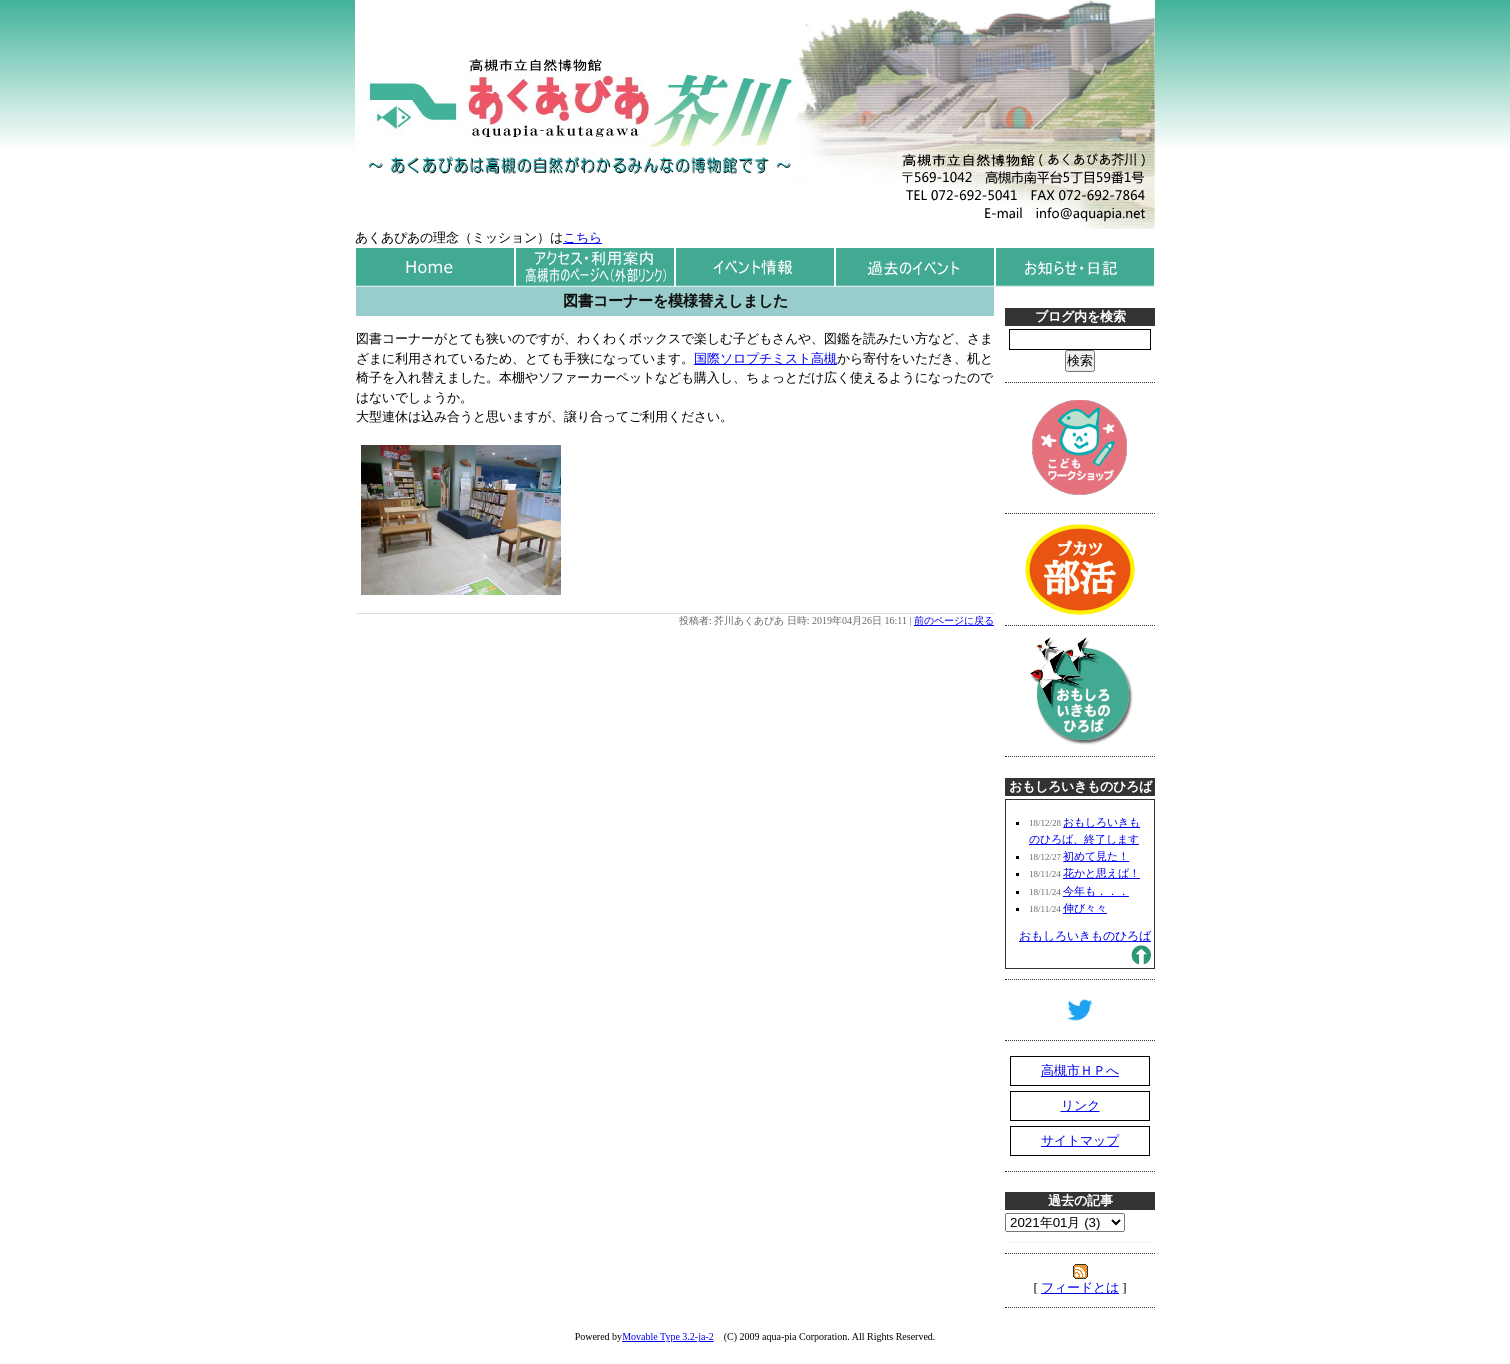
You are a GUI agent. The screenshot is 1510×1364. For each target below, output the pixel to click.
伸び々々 (1085, 908)
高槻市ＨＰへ (1080, 1070)
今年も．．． (1096, 891)
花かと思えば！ (1101, 873)
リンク (1080, 1105)
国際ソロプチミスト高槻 (765, 358)
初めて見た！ (1096, 856)
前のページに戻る (954, 620)
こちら (582, 237)
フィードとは (1080, 1287)
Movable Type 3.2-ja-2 (668, 1336)
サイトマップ (1080, 1140)
